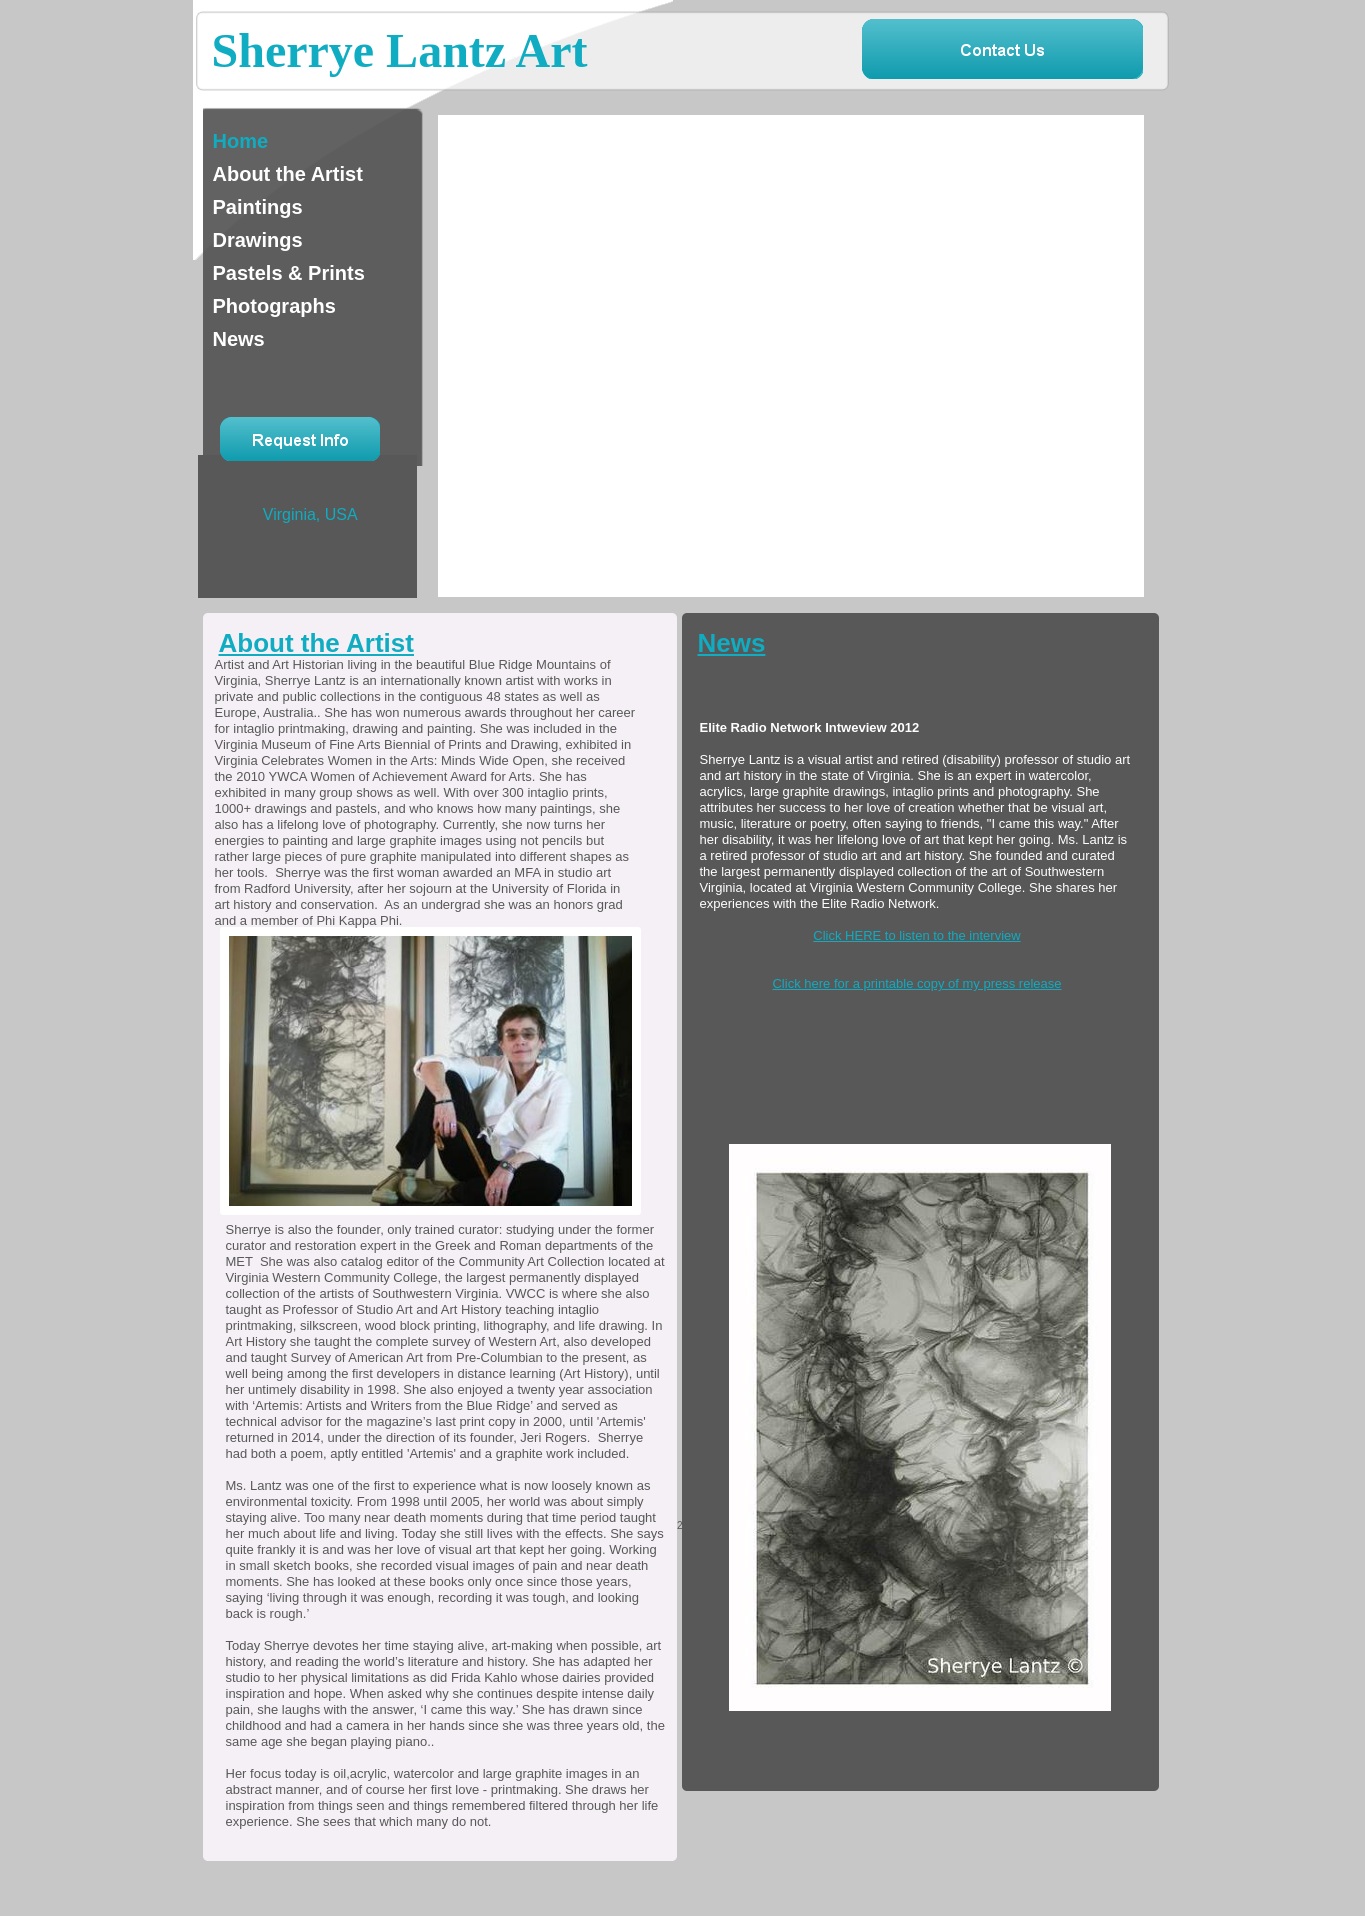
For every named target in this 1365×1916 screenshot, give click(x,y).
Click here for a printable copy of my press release (916, 983)
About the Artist (316, 643)
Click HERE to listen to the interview (916, 935)
